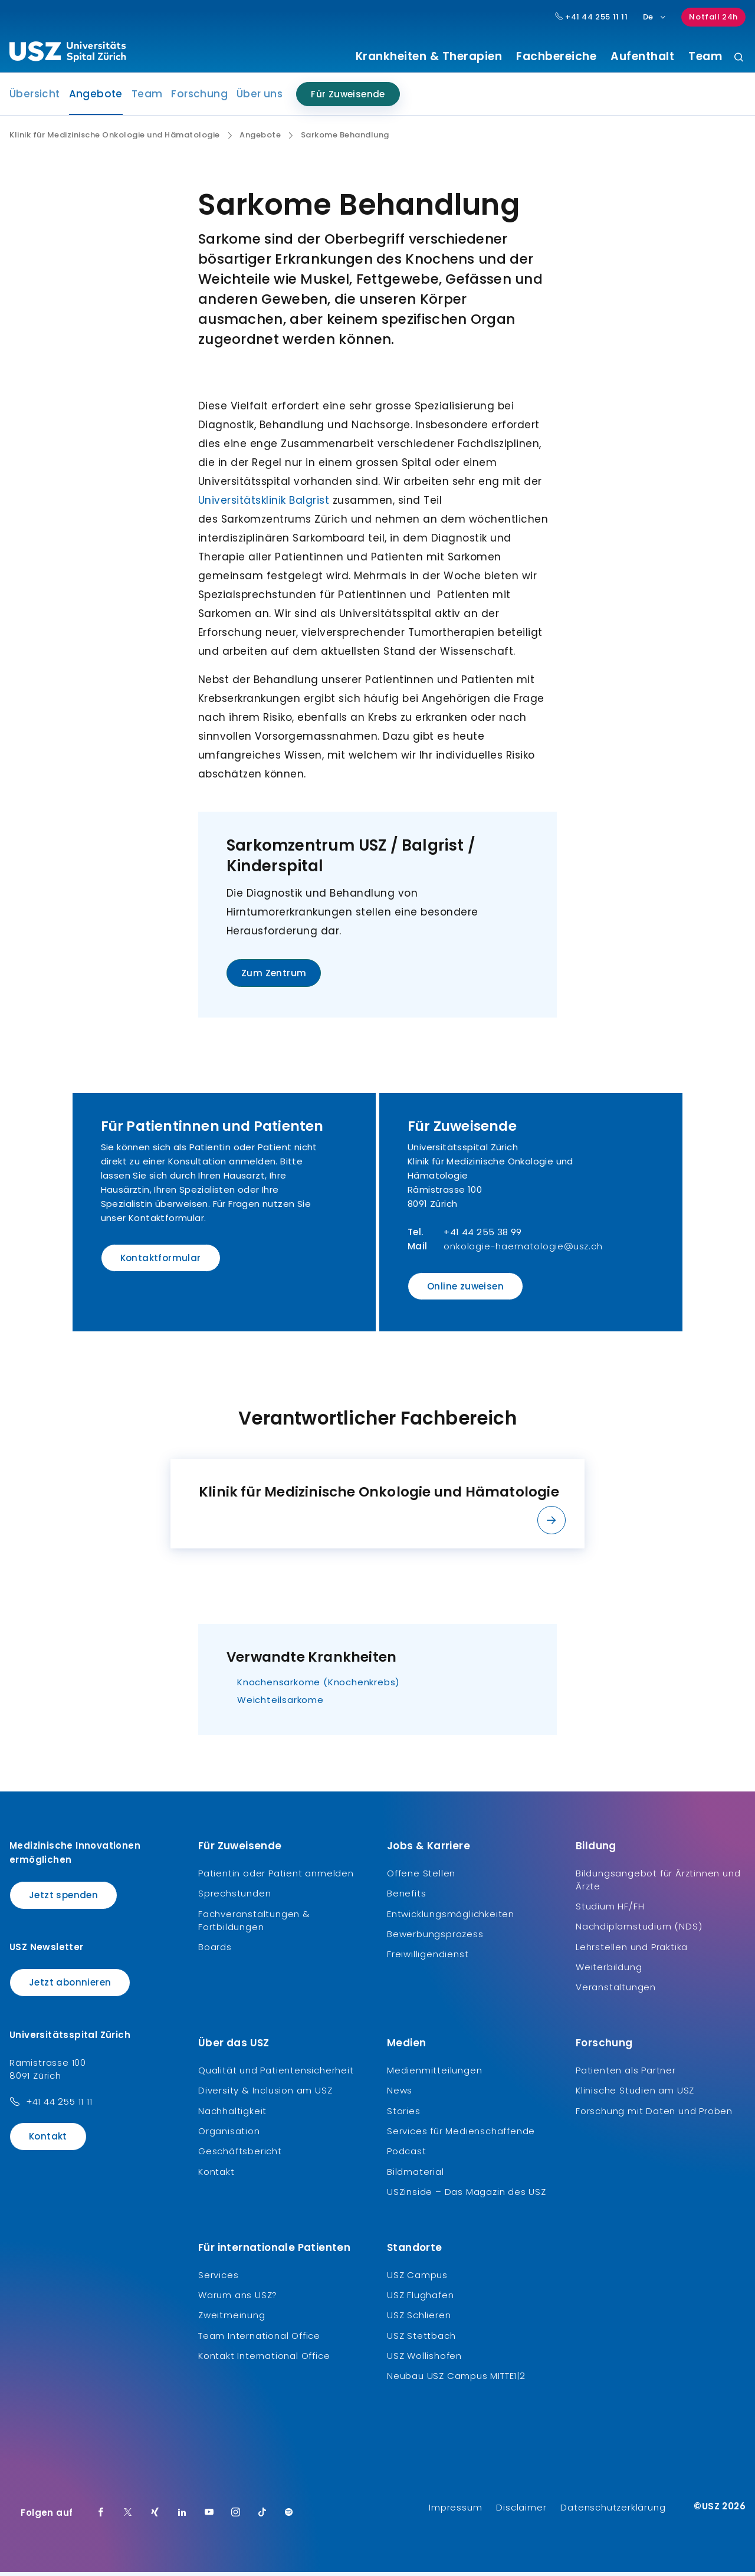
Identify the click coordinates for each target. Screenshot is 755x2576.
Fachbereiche (556, 56)
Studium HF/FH (610, 1910)
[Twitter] (128, 2517)
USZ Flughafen (420, 2299)
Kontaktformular (160, 1262)
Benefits (406, 1897)
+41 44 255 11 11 (59, 2105)
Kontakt (48, 2140)
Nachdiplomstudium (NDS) (639, 1930)
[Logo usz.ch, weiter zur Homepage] (67, 54)
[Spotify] (289, 2517)
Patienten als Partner (626, 2074)
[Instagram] (236, 2517)
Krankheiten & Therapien (429, 56)
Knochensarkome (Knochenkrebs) (318, 1686)
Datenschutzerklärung (612, 2511)
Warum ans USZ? (237, 2299)
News (399, 2094)
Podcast (406, 2155)
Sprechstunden (234, 1897)
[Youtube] (209, 2517)
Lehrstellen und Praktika (632, 1951)
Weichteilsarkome (280, 1704)
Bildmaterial (415, 2176)
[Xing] (155, 2517)
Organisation (229, 2135)
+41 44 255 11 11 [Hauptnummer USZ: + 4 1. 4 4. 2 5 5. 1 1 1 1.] (591, 17)
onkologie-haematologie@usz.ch (523, 1250)
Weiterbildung (609, 1971)
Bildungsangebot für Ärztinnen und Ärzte (658, 1883)
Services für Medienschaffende (461, 2135)
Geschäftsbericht (240, 2155)
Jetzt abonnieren (70, 1986)
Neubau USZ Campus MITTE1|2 (456, 2380)
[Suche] (739, 58)
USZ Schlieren (419, 2319)
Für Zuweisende (348, 98)
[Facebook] (101, 2517)
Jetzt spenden (63, 1899)
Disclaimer (521, 2511)
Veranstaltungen (616, 1991)
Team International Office (259, 2340)
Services (218, 2278)
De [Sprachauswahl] (655, 16)
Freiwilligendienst (427, 1958)
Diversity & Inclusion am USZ (265, 2094)
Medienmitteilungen (434, 2074)
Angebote (96, 101)
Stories (404, 2115)
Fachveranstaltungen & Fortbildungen (254, 1924)
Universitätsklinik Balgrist (264, 504)
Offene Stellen (421, 1877)
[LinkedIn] (182, 2517)
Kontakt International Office (264, 2360)
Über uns (260, 98)
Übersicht (34, 98)
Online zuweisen (465, 1290)
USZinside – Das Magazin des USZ (466, 2196)
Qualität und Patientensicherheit (276, 2074)
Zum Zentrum (273, 977)
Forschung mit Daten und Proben (654, 2115)
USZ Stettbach (421, 2340)
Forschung (199, 98)
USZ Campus (417, 2278)
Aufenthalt (642, 56)
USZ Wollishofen (424, 2360)
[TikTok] (262, 2517)
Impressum (455, 2511)
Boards (215, 1951)
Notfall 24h (713, 16)
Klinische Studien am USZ (635, 2094)
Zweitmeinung (231, 2319)
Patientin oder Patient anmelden (276, 1877)
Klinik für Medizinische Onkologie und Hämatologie (114, 139)
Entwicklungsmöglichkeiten (450, 1918)
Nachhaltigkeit (232, 2115)
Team (705, 56)
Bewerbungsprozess (435, 1938)
